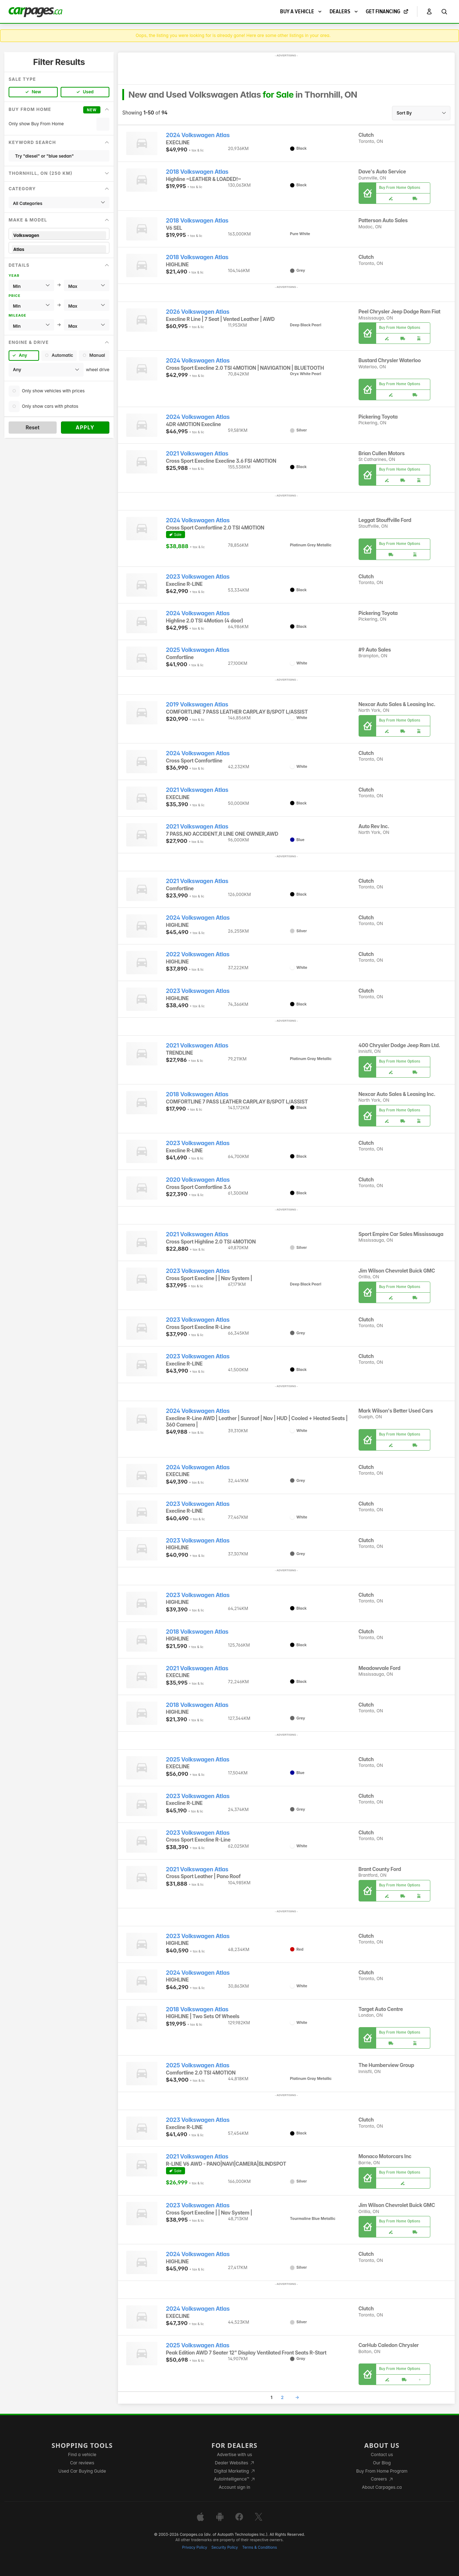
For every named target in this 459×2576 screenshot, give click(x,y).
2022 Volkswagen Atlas (198, 954)
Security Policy (225, 2547)
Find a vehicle (82, 2454)
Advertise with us (234, 2454)
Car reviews (82, 2462)
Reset (32, 427)
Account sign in (234, 2487)
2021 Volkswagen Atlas (197, 453)
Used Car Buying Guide (82, 2471)
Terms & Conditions (259, 2547)
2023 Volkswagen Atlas (198, 576)
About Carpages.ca (382, 2487)
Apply (85, 427)
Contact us (382, 2454)
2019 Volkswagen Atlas (197, 704)
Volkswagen (59, 235)
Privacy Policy (194, 2547)
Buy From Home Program (381, 2471)
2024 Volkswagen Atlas (198, 135)
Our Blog (382, 2462)
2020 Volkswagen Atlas (198, 1179)
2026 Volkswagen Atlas (198, 311)
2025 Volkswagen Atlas (198, 650)
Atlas (59, 249)
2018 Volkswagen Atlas (197, 171)
